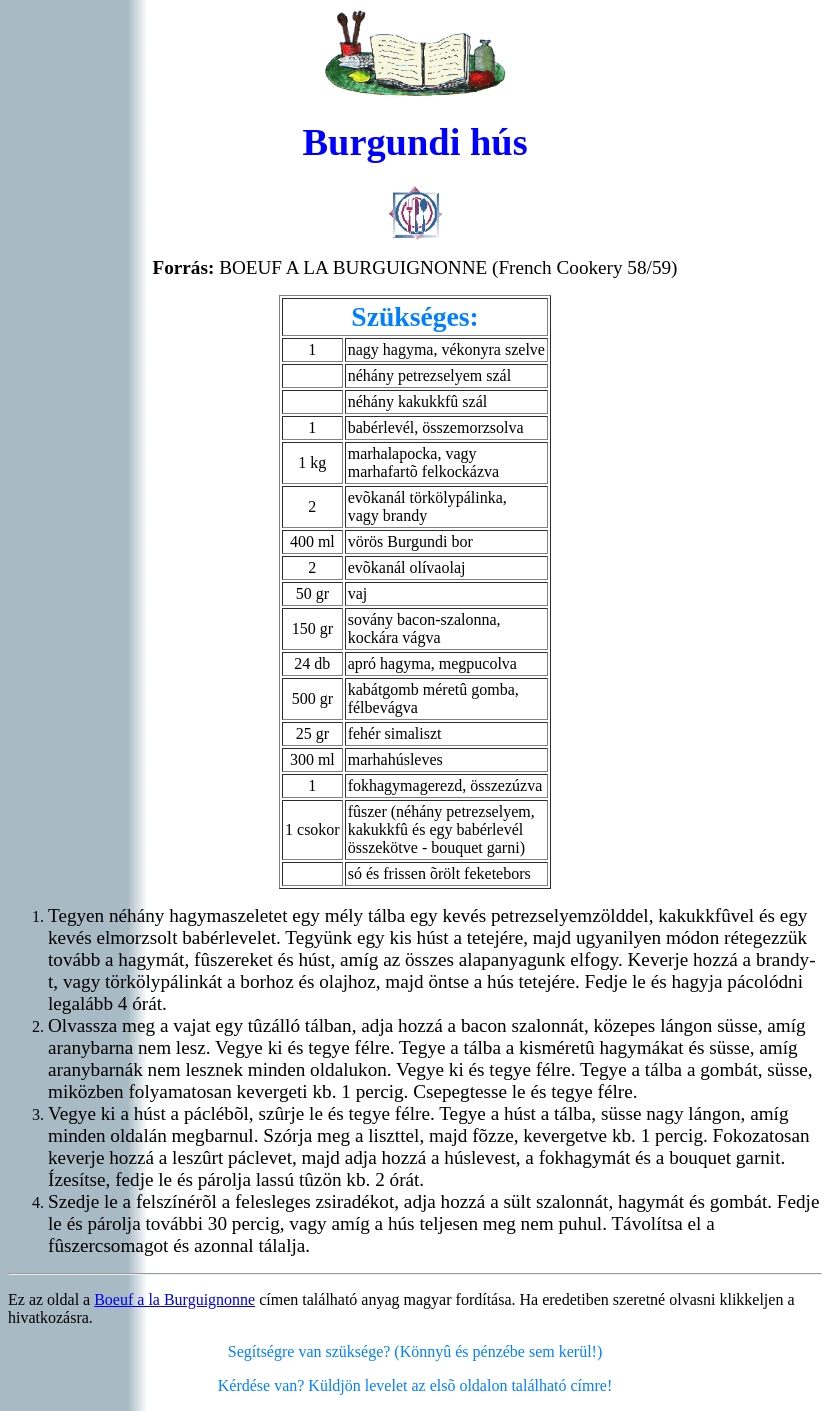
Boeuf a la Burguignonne (174, 1299)
